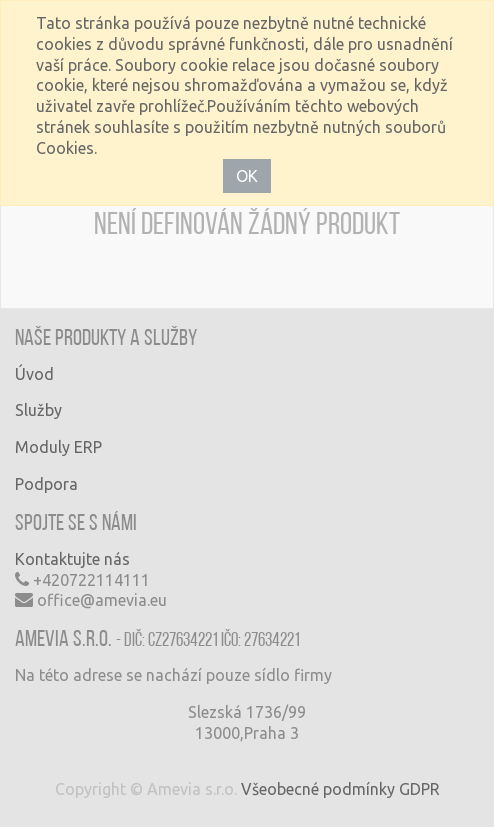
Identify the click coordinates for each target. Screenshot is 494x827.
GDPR (419, 789)
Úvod (34, 374)
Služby (38, 410)
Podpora (46, 484)
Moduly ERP (58, 447)
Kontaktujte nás (72, 559)
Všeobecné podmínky (318, 789)
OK (247, 176)
